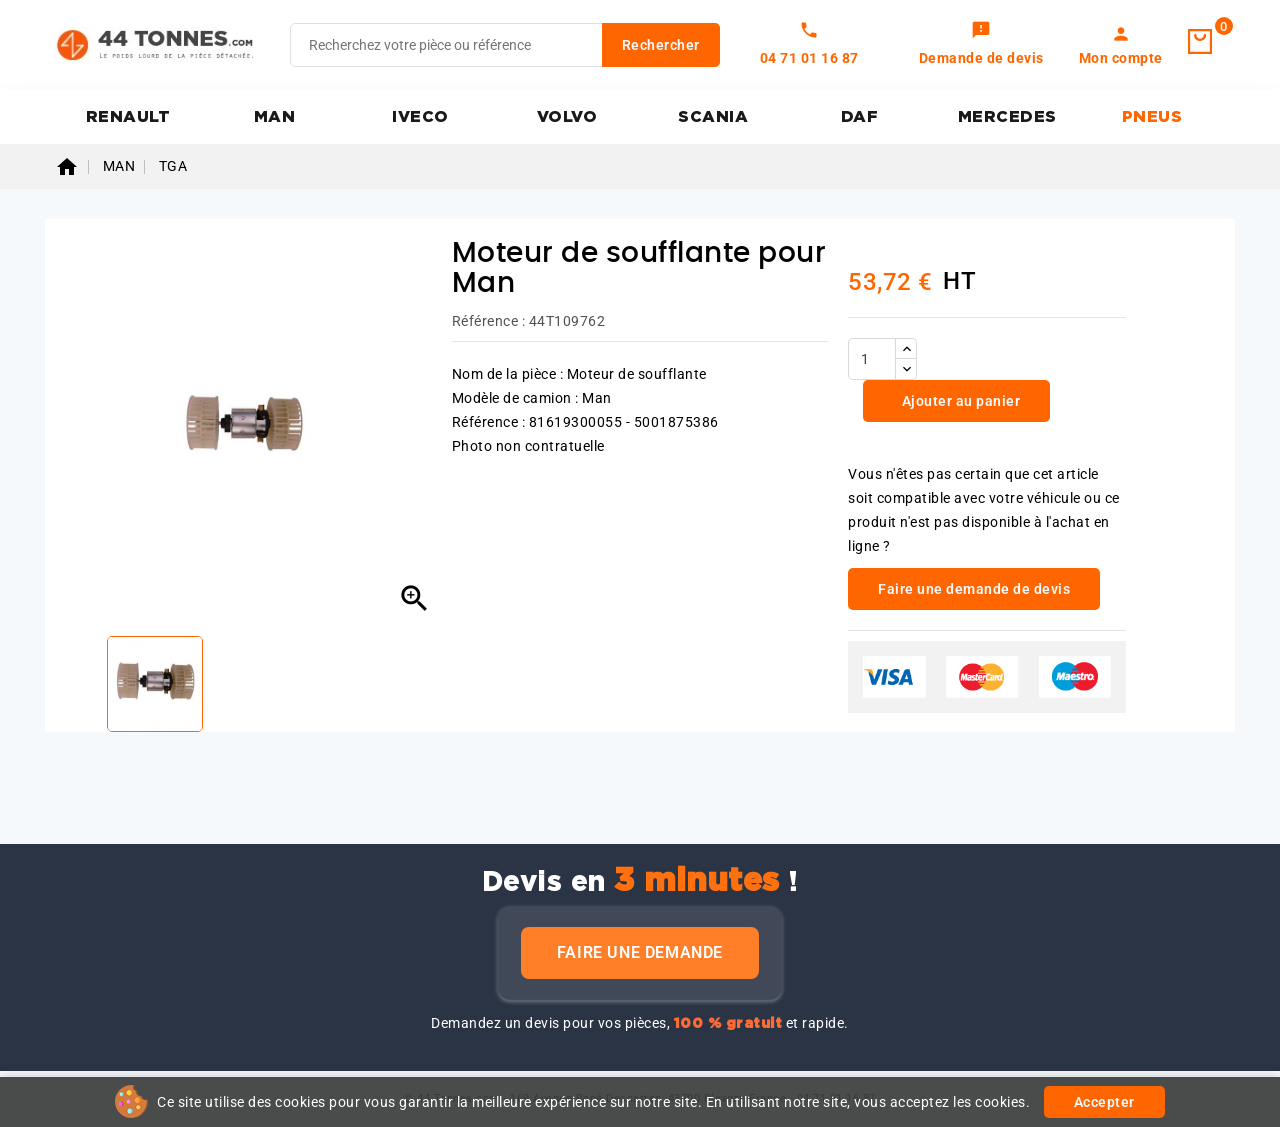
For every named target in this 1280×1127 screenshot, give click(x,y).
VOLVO (567, 117)
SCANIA (713, 117)
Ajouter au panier (959, 401)
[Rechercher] (505, 45)
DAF (860, 117)
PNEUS (1152, 117)
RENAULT (128, 117)
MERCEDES (1007, 117)
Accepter (1104, 1102)
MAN (275, 117)
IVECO (420, 117)
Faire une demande (640, 952)
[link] (981, 45)
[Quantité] (872, 359)
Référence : (489, 321)
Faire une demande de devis (974, 589)
